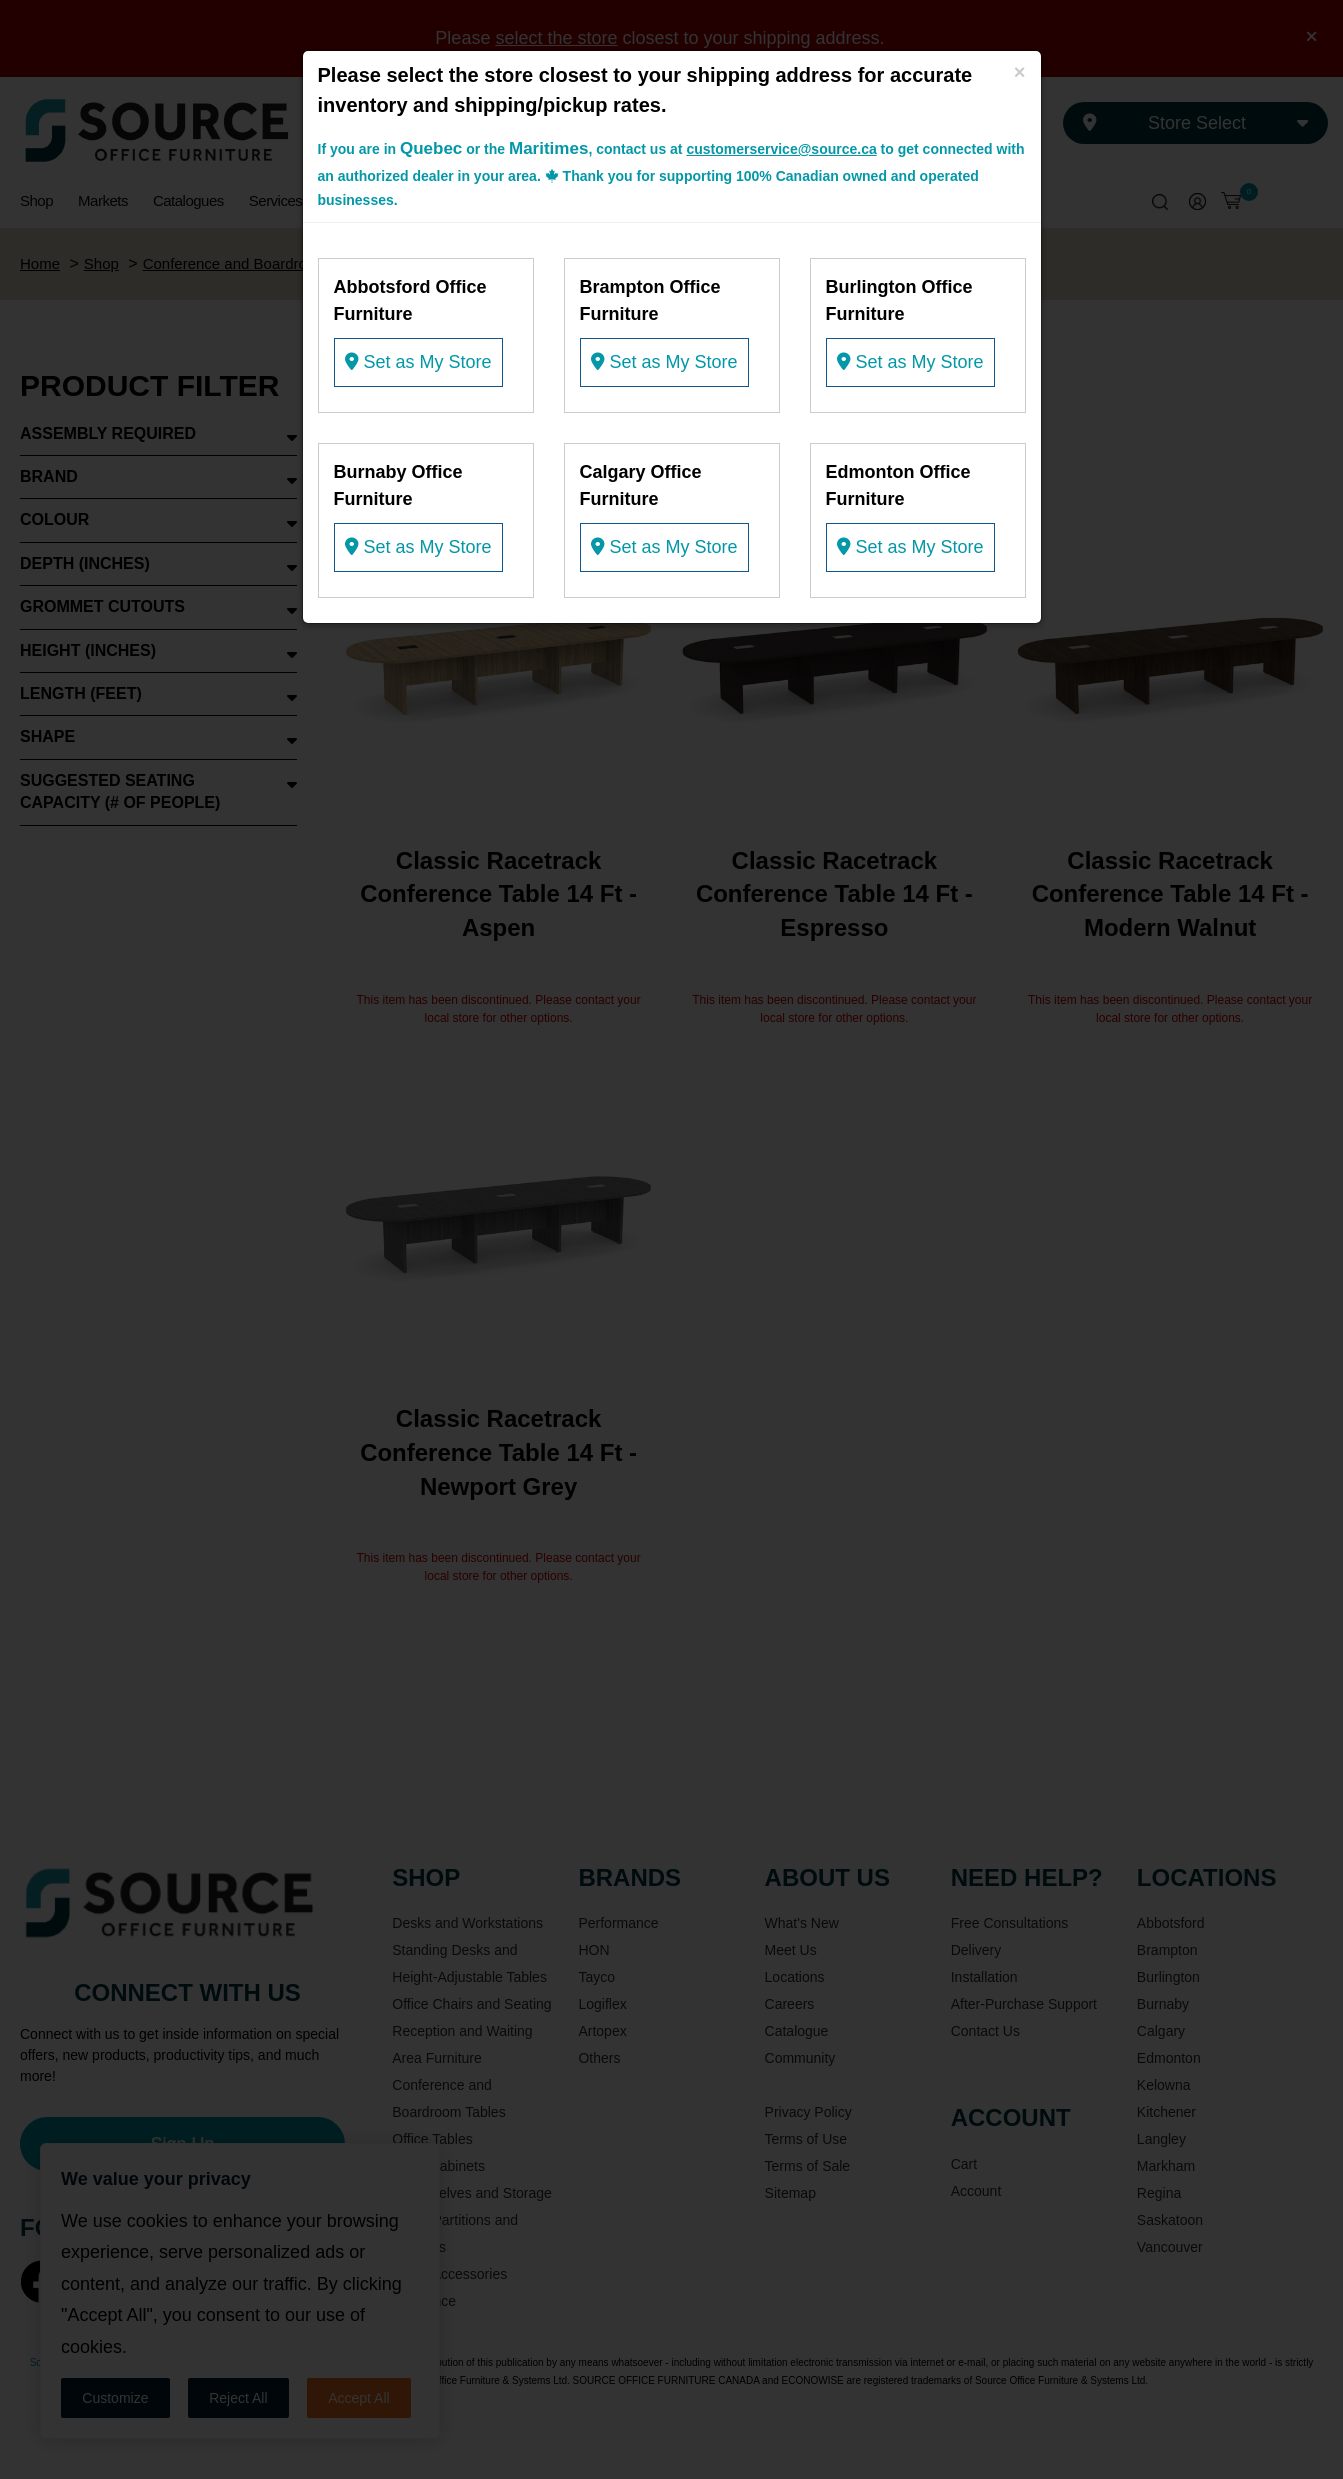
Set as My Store (418, 362)
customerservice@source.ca (781, 149)
